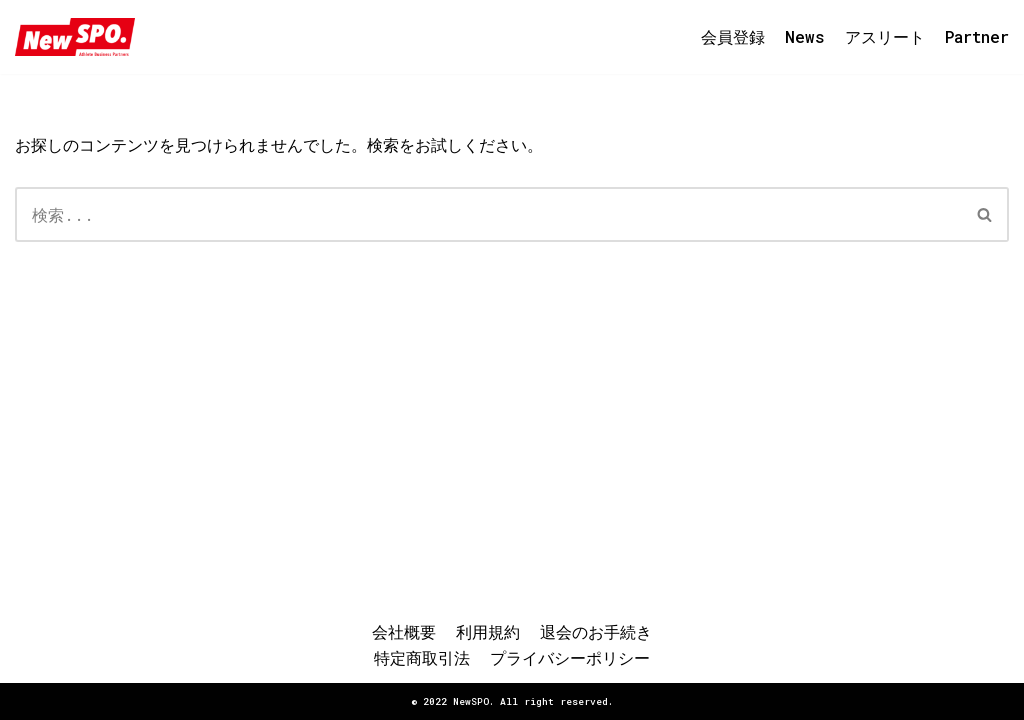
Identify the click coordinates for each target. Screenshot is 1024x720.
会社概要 (404, 631)
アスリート (885, 36)
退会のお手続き (596, 631)
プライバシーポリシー (570, 657)
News (805, 36)
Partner (977, 36)
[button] (984, 214)
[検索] (488, 214)
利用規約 (488, 631)
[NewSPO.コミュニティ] (75, 37)
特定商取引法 (422, 657)
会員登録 (733, 36)
